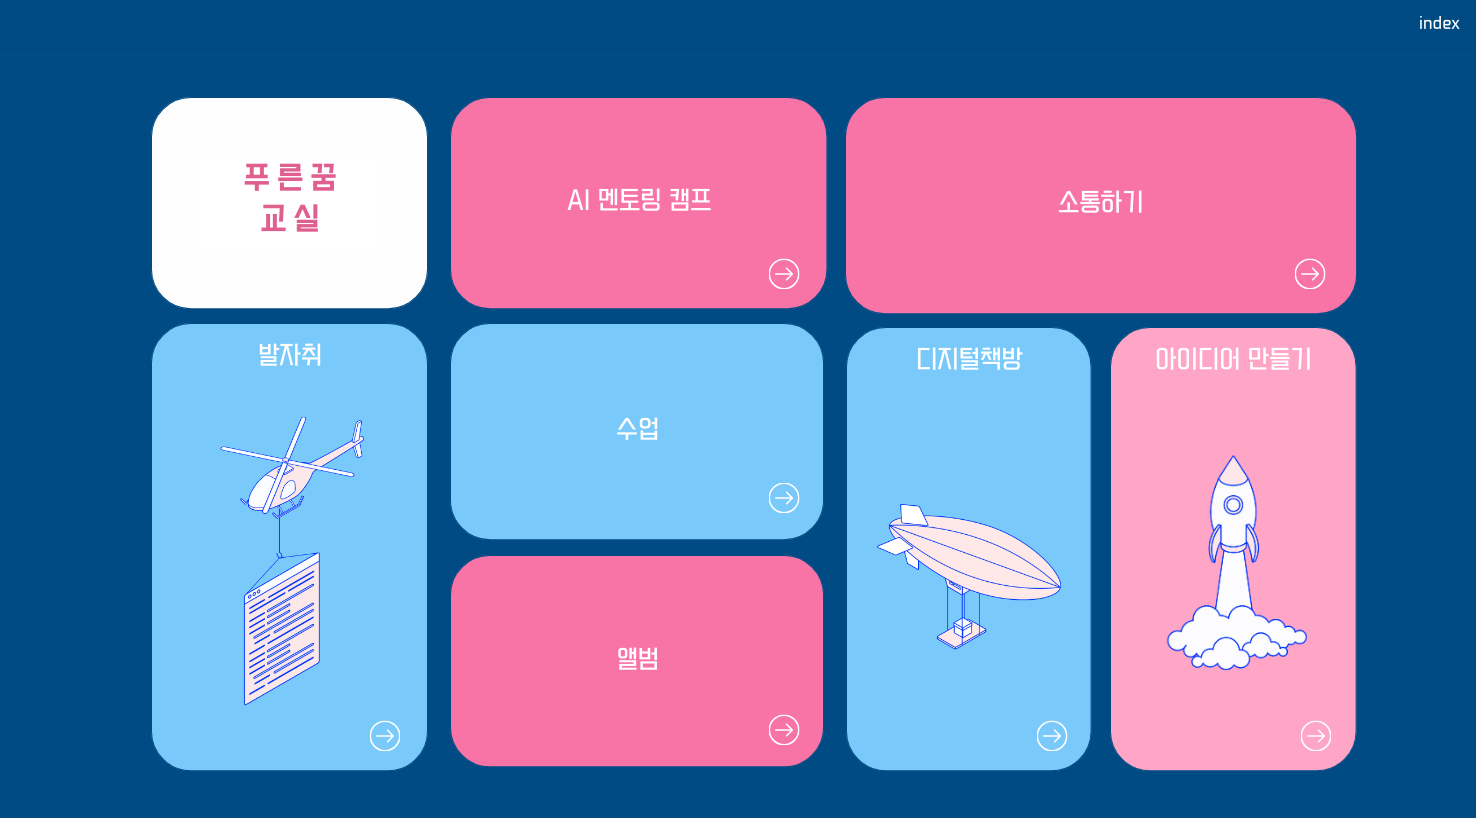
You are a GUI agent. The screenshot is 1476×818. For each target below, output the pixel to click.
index (1439, 24)
